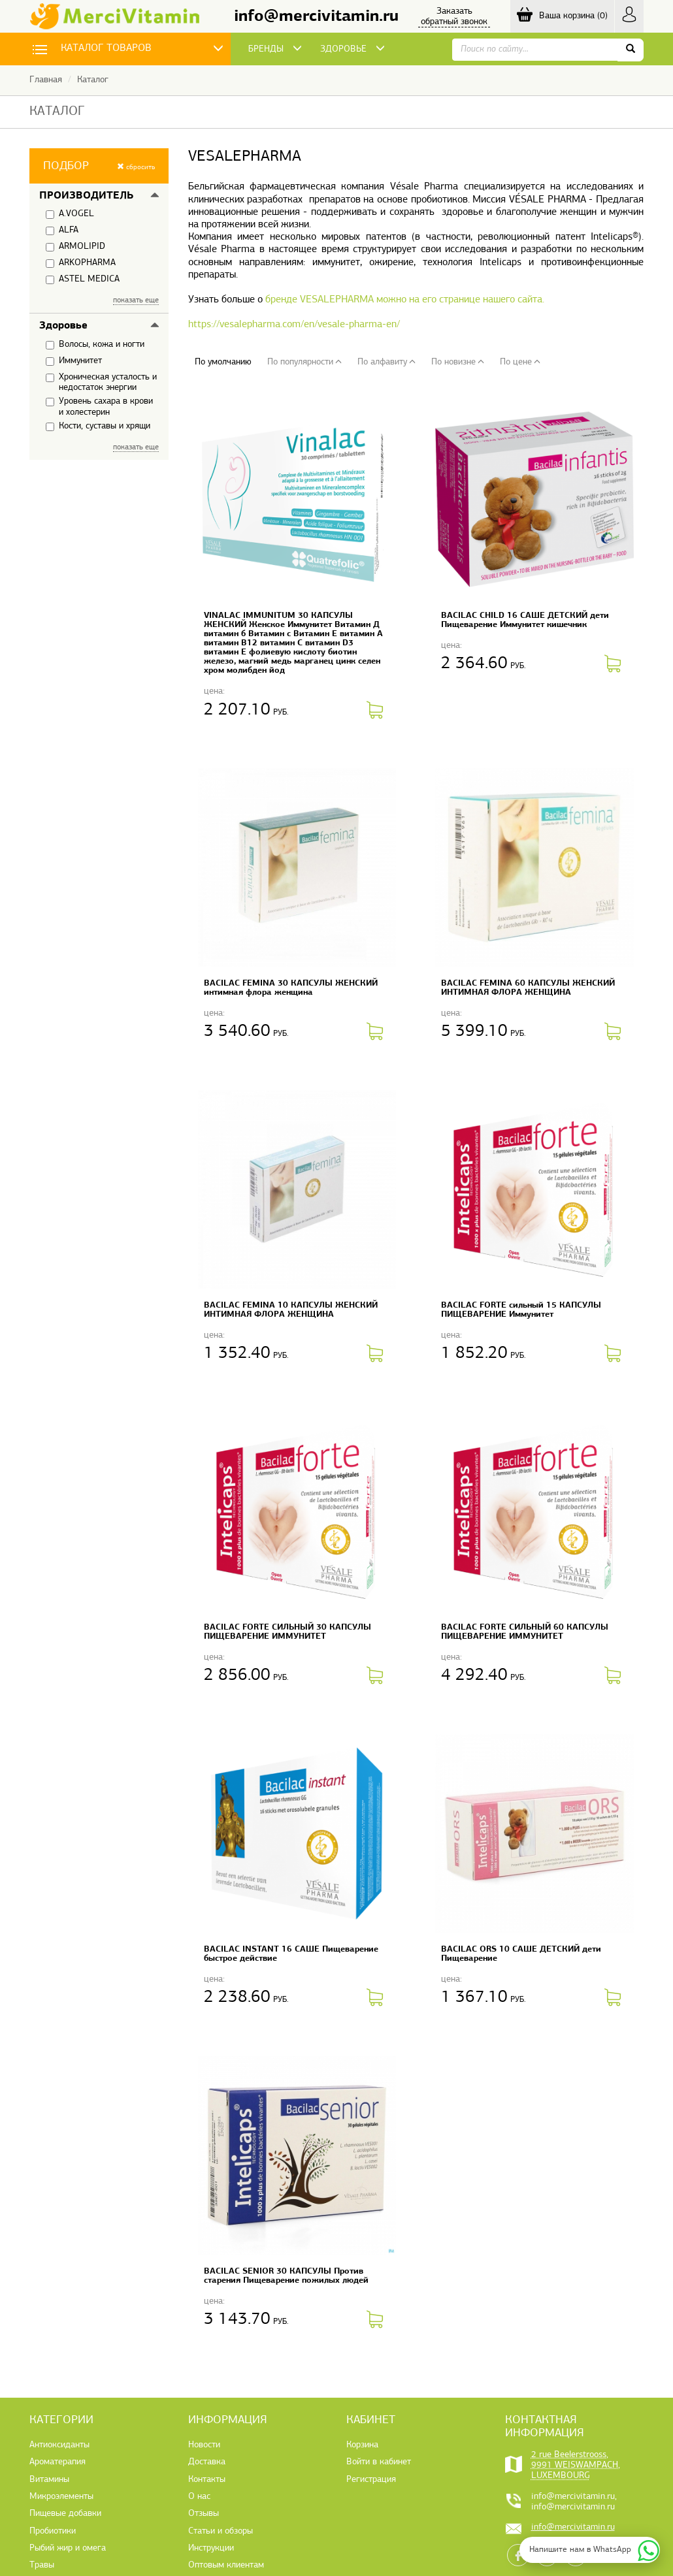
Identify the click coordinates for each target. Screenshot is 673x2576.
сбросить (136, 167)
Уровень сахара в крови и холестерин (99, 406)
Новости (204, 2445)
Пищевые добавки (65, 2513)
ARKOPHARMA (81, 263)
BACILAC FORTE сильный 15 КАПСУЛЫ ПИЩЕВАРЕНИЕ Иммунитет (521, 1310)
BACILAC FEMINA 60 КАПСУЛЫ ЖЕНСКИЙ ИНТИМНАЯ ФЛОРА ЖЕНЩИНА (528, 988)
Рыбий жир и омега (67, 2548)
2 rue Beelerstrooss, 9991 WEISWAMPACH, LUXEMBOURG (575, 2466)
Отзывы (203, 2513)
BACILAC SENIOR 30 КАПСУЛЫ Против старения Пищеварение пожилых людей (286, 2276)
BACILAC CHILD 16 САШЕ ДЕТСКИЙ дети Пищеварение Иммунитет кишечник (525, 620)
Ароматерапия (57, 2462)
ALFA (62, 230)
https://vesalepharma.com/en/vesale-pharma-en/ (294, 324)
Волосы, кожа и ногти (95, 344)
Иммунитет (74, 361)
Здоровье (63, 326)
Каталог (92, 80)
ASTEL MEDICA (83, 279)
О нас (199, 2496)
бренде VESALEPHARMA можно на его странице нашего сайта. (404, 300)
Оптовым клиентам (226, 2565)
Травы (41, 2565)
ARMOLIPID (75, 246)
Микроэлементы (61, 2496)
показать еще (136, 300)
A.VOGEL (70, 214)
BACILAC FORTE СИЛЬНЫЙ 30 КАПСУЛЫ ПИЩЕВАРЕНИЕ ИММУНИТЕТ (287, 1632)
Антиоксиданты (59, 2445)
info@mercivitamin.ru (316, 16)
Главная (45, 80)
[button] (99, 166)
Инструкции (211, 2548)
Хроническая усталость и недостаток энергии (101, 382)
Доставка (206, 2462)
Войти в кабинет (378, 2462)
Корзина (362, 2445)
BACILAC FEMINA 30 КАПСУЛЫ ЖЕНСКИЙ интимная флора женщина (291, 988)
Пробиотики (52, 2531)
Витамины (49, 2479)
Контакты (206, 2479)
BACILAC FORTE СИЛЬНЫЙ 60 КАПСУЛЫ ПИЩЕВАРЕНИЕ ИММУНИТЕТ (524, 1632)
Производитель (86, 196)
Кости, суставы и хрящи (98, 426)
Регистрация (371, 2479)
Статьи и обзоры (220, 2531)
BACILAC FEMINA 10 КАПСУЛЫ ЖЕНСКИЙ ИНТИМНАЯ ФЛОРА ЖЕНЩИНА (291, 1310)
